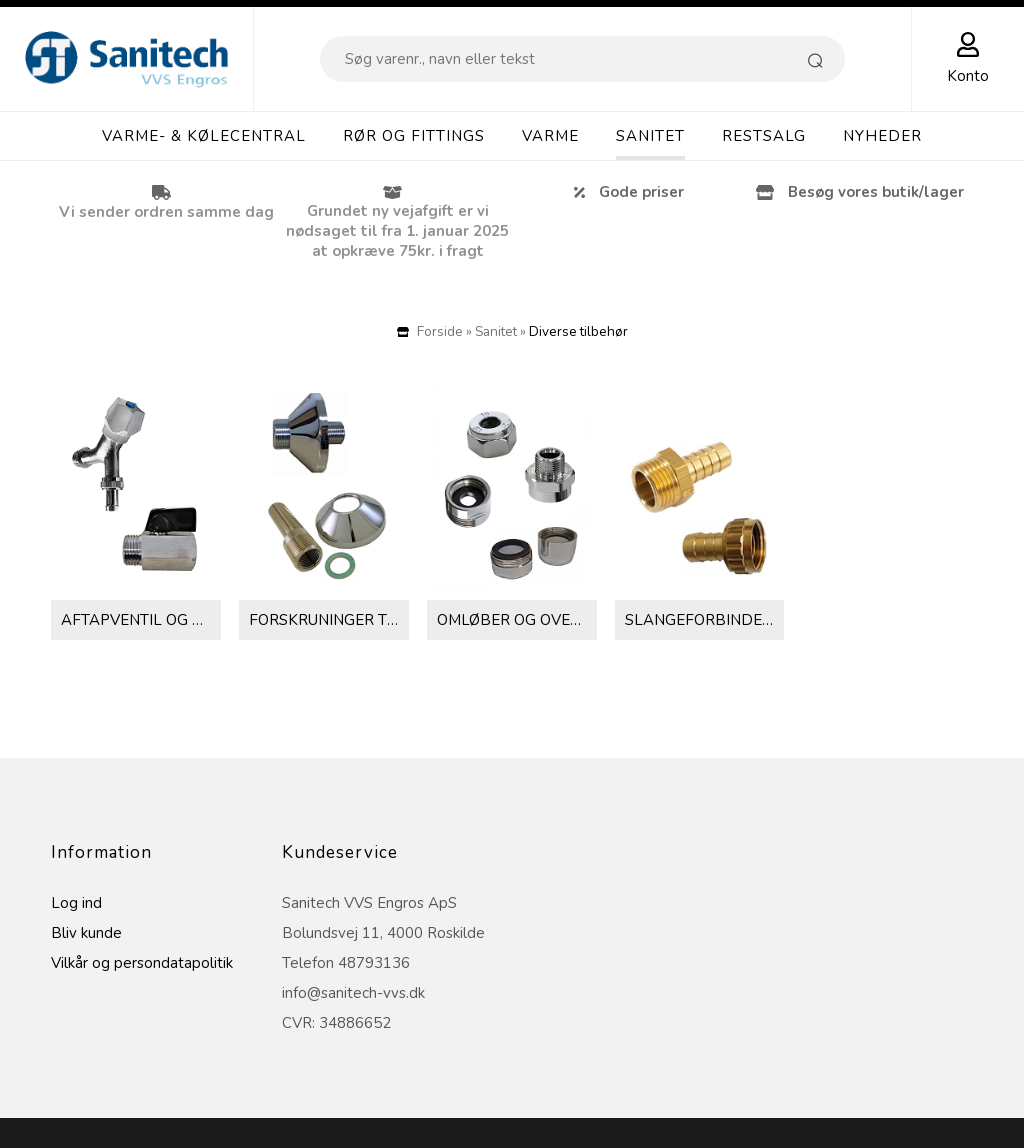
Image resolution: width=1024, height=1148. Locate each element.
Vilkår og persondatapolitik (142, 963)
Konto (968, 76)
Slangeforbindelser (704, 620)
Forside (440, 331)
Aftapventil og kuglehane (140, 620)
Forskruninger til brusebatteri (328, 620)
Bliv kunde (86, 933)
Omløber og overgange (516, 620)
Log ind (76, 903)
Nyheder (882, 136)
